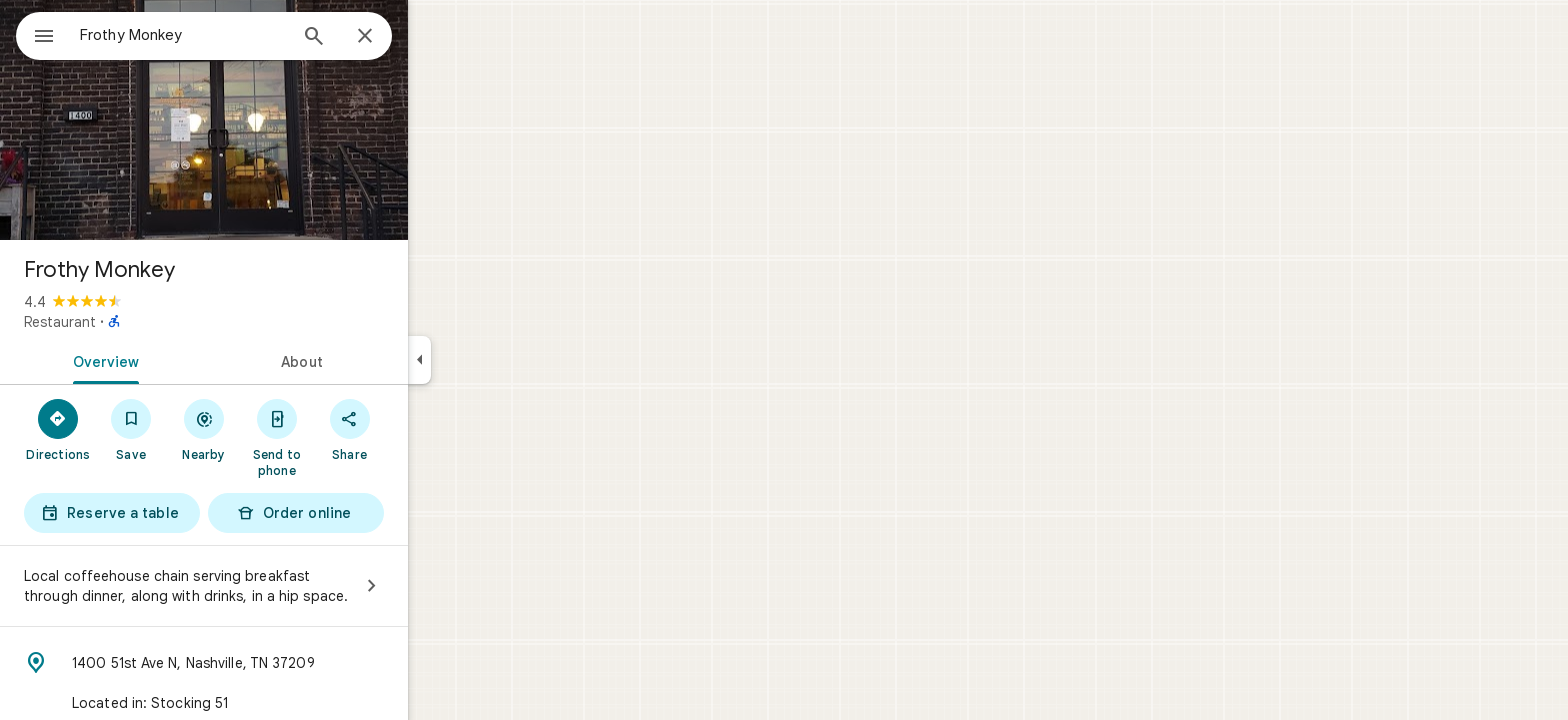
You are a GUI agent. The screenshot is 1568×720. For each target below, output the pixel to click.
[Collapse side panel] (491, 360)
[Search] (386, 38)
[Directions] (130, 429)
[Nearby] (276, 429)
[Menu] (36, 34)
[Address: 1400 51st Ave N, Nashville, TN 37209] (276, 663)
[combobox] (235, 35)
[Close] (437, 37)
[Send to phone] (348, 437)
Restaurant (132, 322)
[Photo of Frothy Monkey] (276, 120)
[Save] (203, 429)
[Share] (421, 429)
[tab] (174, 360)
